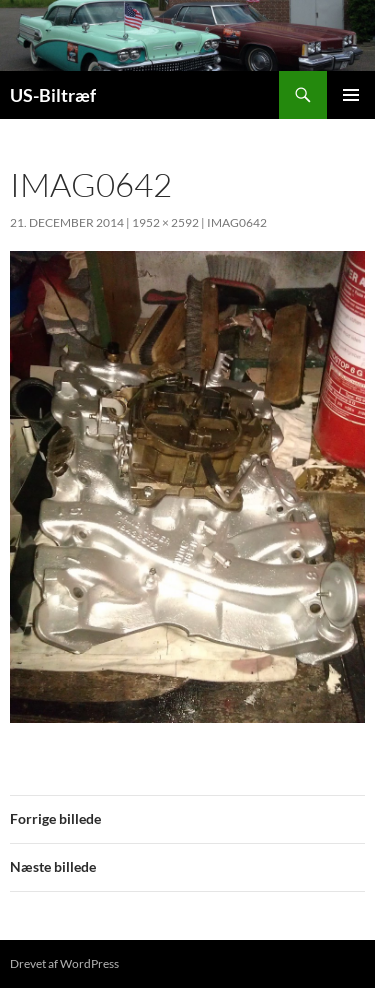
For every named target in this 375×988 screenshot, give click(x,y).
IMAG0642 (237, 222)
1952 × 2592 (165, 222)
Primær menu (351, 95)
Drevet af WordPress (64, 963)
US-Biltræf (53, 95)
